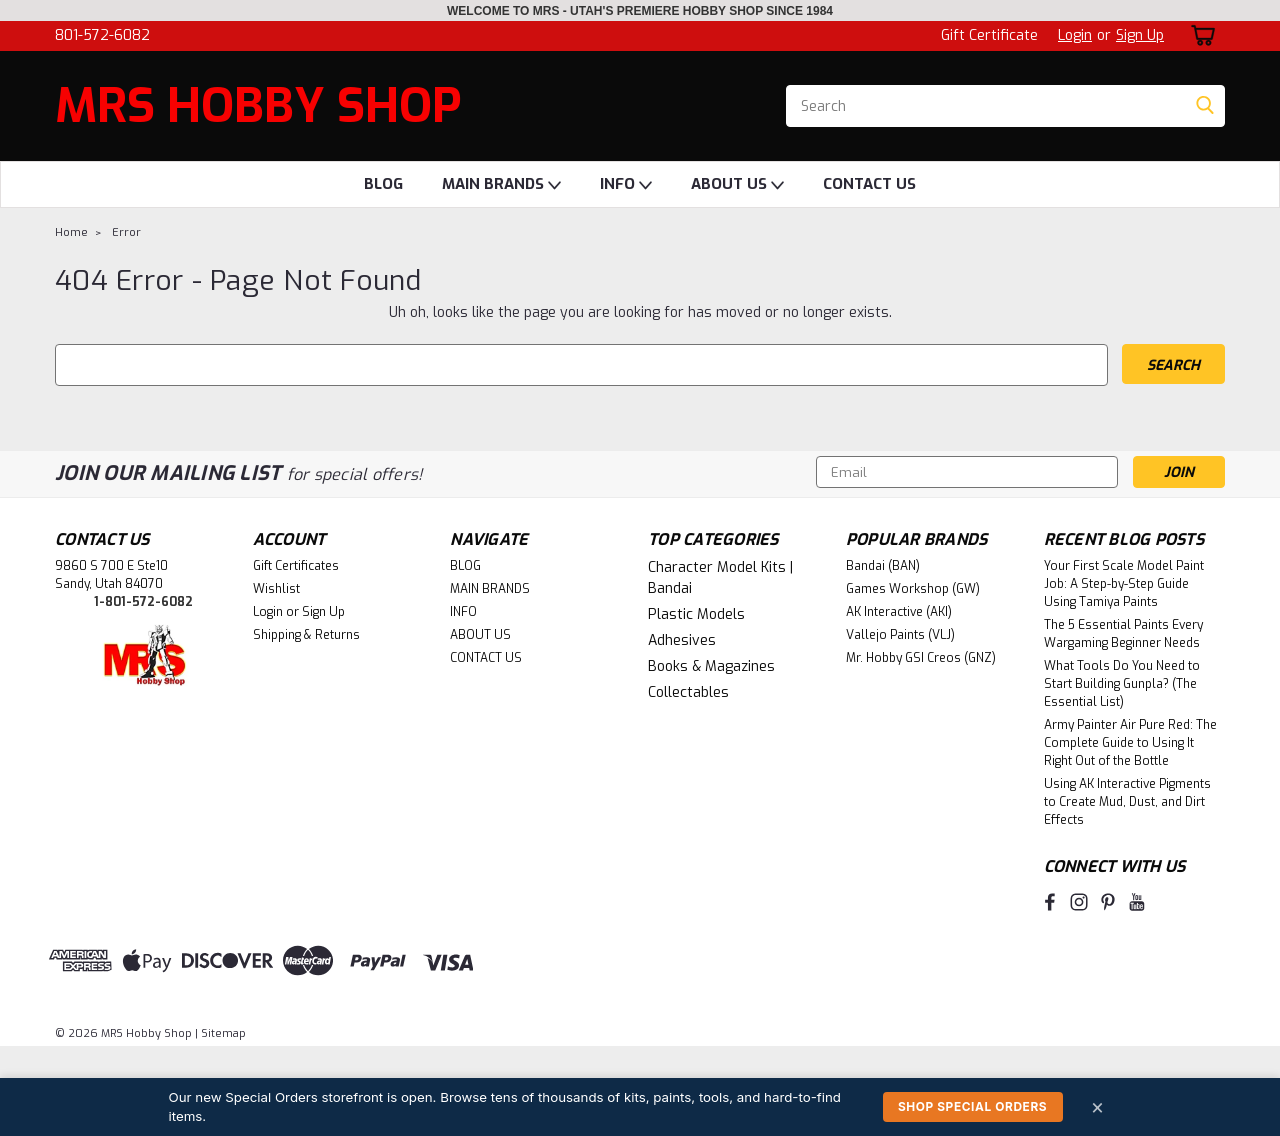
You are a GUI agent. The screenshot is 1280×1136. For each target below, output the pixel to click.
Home (71, 232)
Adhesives (682, 640)
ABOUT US (737, 185)
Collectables (688, 692)
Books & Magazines (711, 666)
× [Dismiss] (1098, 1106)
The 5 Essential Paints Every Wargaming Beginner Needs (1123, 634)
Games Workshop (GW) (913, 589)
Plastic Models (696, 614)
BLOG (383, 184)
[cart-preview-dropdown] (1199, 35)
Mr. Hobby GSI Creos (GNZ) (921, 658)
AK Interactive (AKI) (899, 612)
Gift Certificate (989, 35)
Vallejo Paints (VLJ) (900, 635)
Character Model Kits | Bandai (720, 578)
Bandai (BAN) (883, 566)
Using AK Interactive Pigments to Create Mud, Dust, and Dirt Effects (1127, 802)
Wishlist (276, 589)
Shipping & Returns (306, 635)
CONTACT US (869, 184)
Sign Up (1140, 35)
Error (126, 232)
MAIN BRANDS (501, 185)
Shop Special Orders (972, 1106)
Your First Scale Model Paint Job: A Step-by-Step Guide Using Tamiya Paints (1124, 584)
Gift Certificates (296, 566)
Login (1075, 35)
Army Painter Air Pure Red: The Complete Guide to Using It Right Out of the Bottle (1130, 743)
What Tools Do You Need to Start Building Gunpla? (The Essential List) (1122, 684)
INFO (626, 185)
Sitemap (223, 1033)
